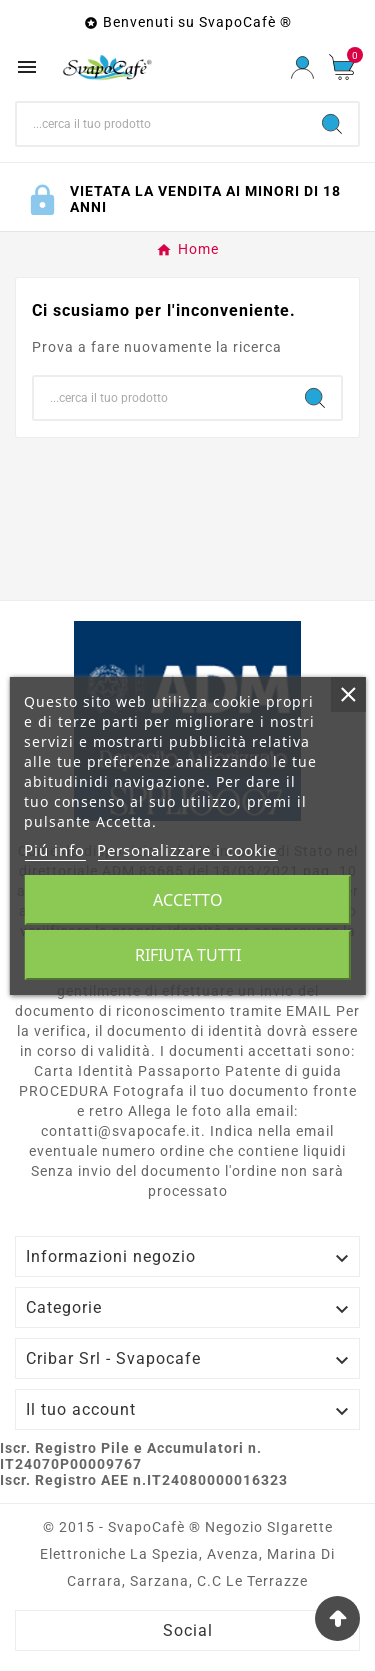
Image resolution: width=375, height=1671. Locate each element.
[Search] (332, 124)
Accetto (188, 900)
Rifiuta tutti (188, 955)
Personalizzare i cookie (187, 850)
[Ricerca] (161, 124)
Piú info (54, 850)
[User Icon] (302, 67)
